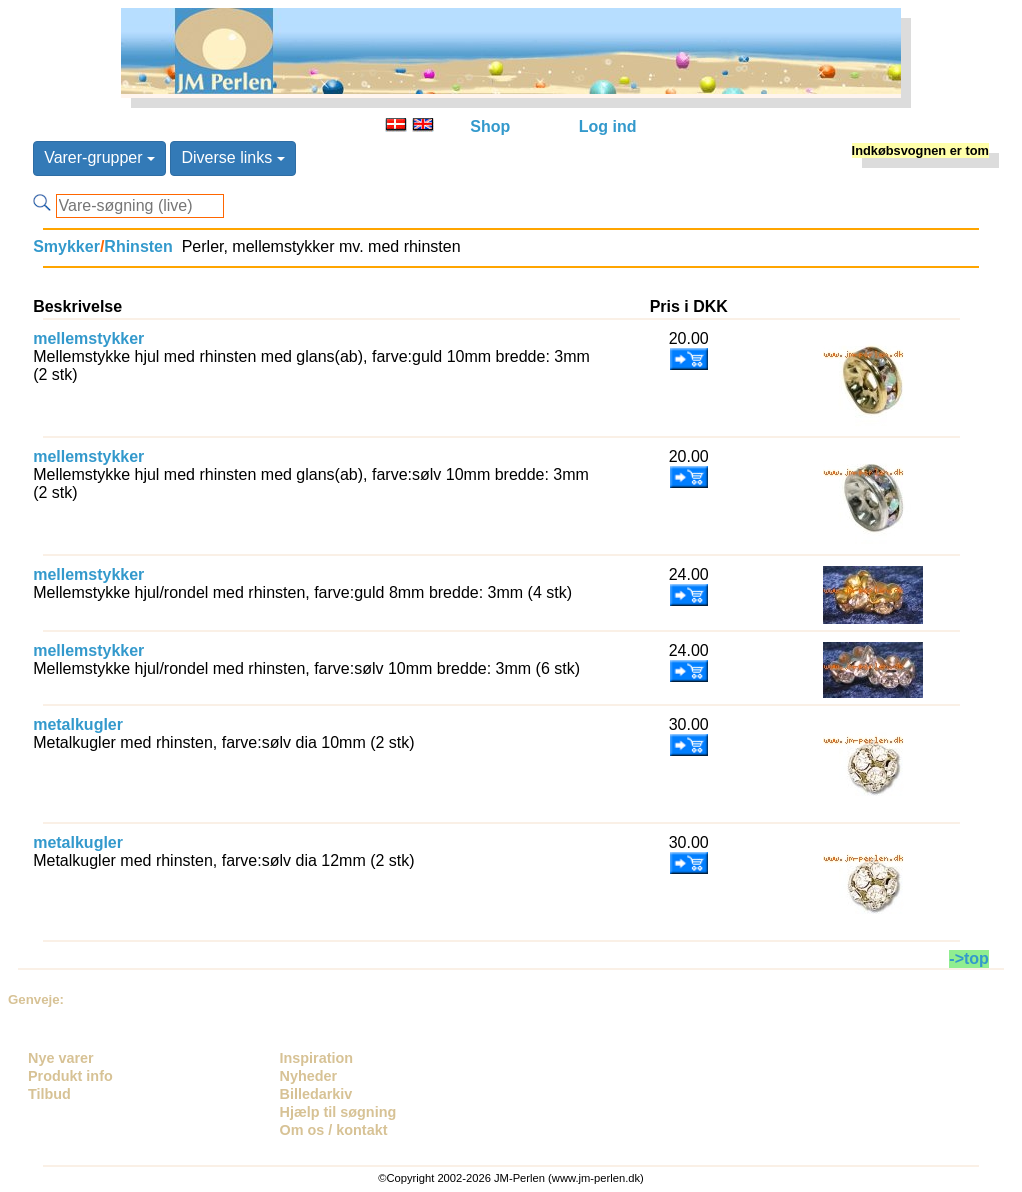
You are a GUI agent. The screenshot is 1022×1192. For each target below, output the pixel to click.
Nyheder (309, 1076)
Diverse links (232, 157)
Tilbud (49, 1094)
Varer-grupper (99, 157)
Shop (490, 126)
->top (969, 958)
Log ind (608, 126)
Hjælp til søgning (338, 1112)
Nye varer (61, 1058)
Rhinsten (138, 246)
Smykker (66, 246)
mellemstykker (88, 338)
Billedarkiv (316, 1094)
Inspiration (317, 1058)
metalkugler (78, 724)
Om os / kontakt (334, 1130)
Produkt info (70, 1076)
